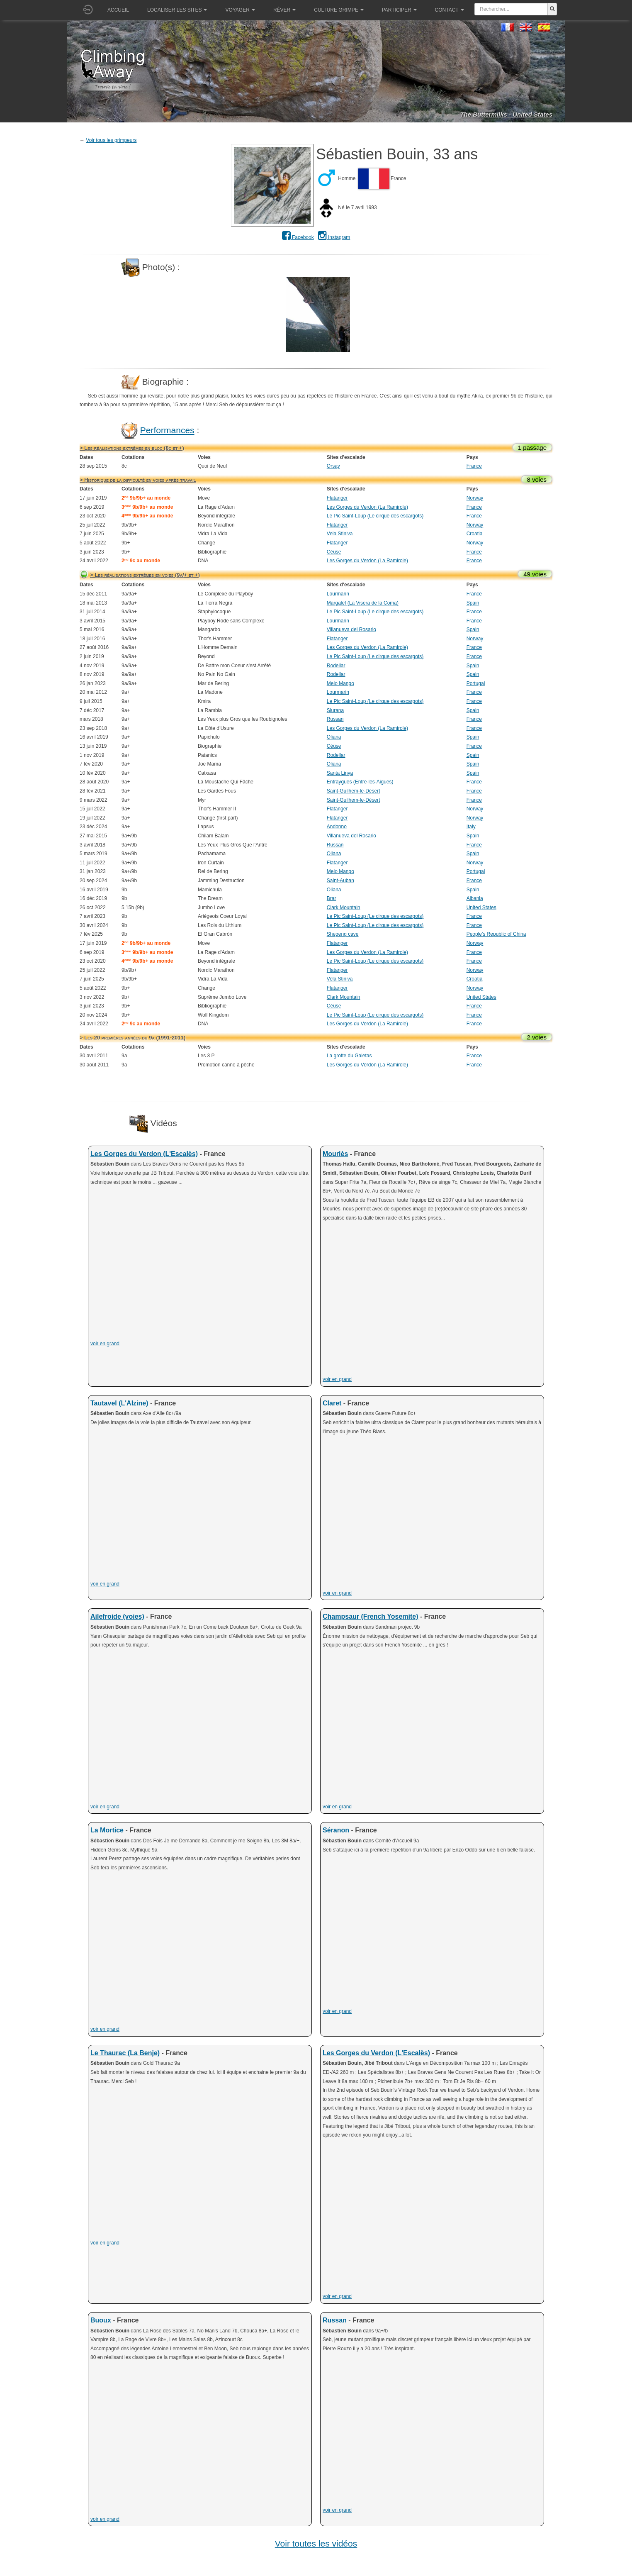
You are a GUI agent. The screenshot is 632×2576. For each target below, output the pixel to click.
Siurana (335, 710)
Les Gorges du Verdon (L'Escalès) (144, 1153)
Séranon (336, 1830)
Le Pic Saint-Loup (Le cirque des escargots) (375, 516)
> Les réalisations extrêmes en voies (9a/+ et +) (145, 575)
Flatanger (337, 498)
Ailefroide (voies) (117, 1616)
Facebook (298, 237)
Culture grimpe (338, 10)
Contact (449, 10)
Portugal (476, 683)
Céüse (334, 552)
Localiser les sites (177, 10)
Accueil (118, 10)
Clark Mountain (343, 907)
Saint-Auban (340, 880)
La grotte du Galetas (349, 1056)
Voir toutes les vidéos (316, 2543)
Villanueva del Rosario (351, 629)
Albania (475, 898)
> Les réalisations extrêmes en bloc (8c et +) (132, 448)
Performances (167, 430)
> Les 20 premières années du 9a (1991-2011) (132, 1037)
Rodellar (336, 665)
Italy (471, 826)
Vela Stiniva (340, 534)
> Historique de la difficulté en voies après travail (138, 480)
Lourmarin (338, 594)
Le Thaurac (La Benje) (125, 2052)
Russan (335, 719)
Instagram (334, 237)
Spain (473, 603)
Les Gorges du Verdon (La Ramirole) (367, 507)
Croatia (475, 534)
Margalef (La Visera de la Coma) (363, 603)
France (474, 466)
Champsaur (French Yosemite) (370, 1616)
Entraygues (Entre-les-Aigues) (360, 782)
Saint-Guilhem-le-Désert (353, 791)
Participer (399, 10)
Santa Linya (340, 773)
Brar (331, 898)
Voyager (240, 10)
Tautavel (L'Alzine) (119, 1403)
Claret (332, 1403)
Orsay (333, 466)
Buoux (100, 2320)
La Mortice (107, 1830)
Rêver (284, 10)
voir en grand (104, 1344)
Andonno (337, 826)
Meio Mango (340, 683)
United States (481, 907)
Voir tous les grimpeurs (111, 140)
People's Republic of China (496, 934)
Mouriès (335, 1153)
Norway (475, 498)
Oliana (334, 737)
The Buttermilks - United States (506, 114)
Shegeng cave (343, 934)
